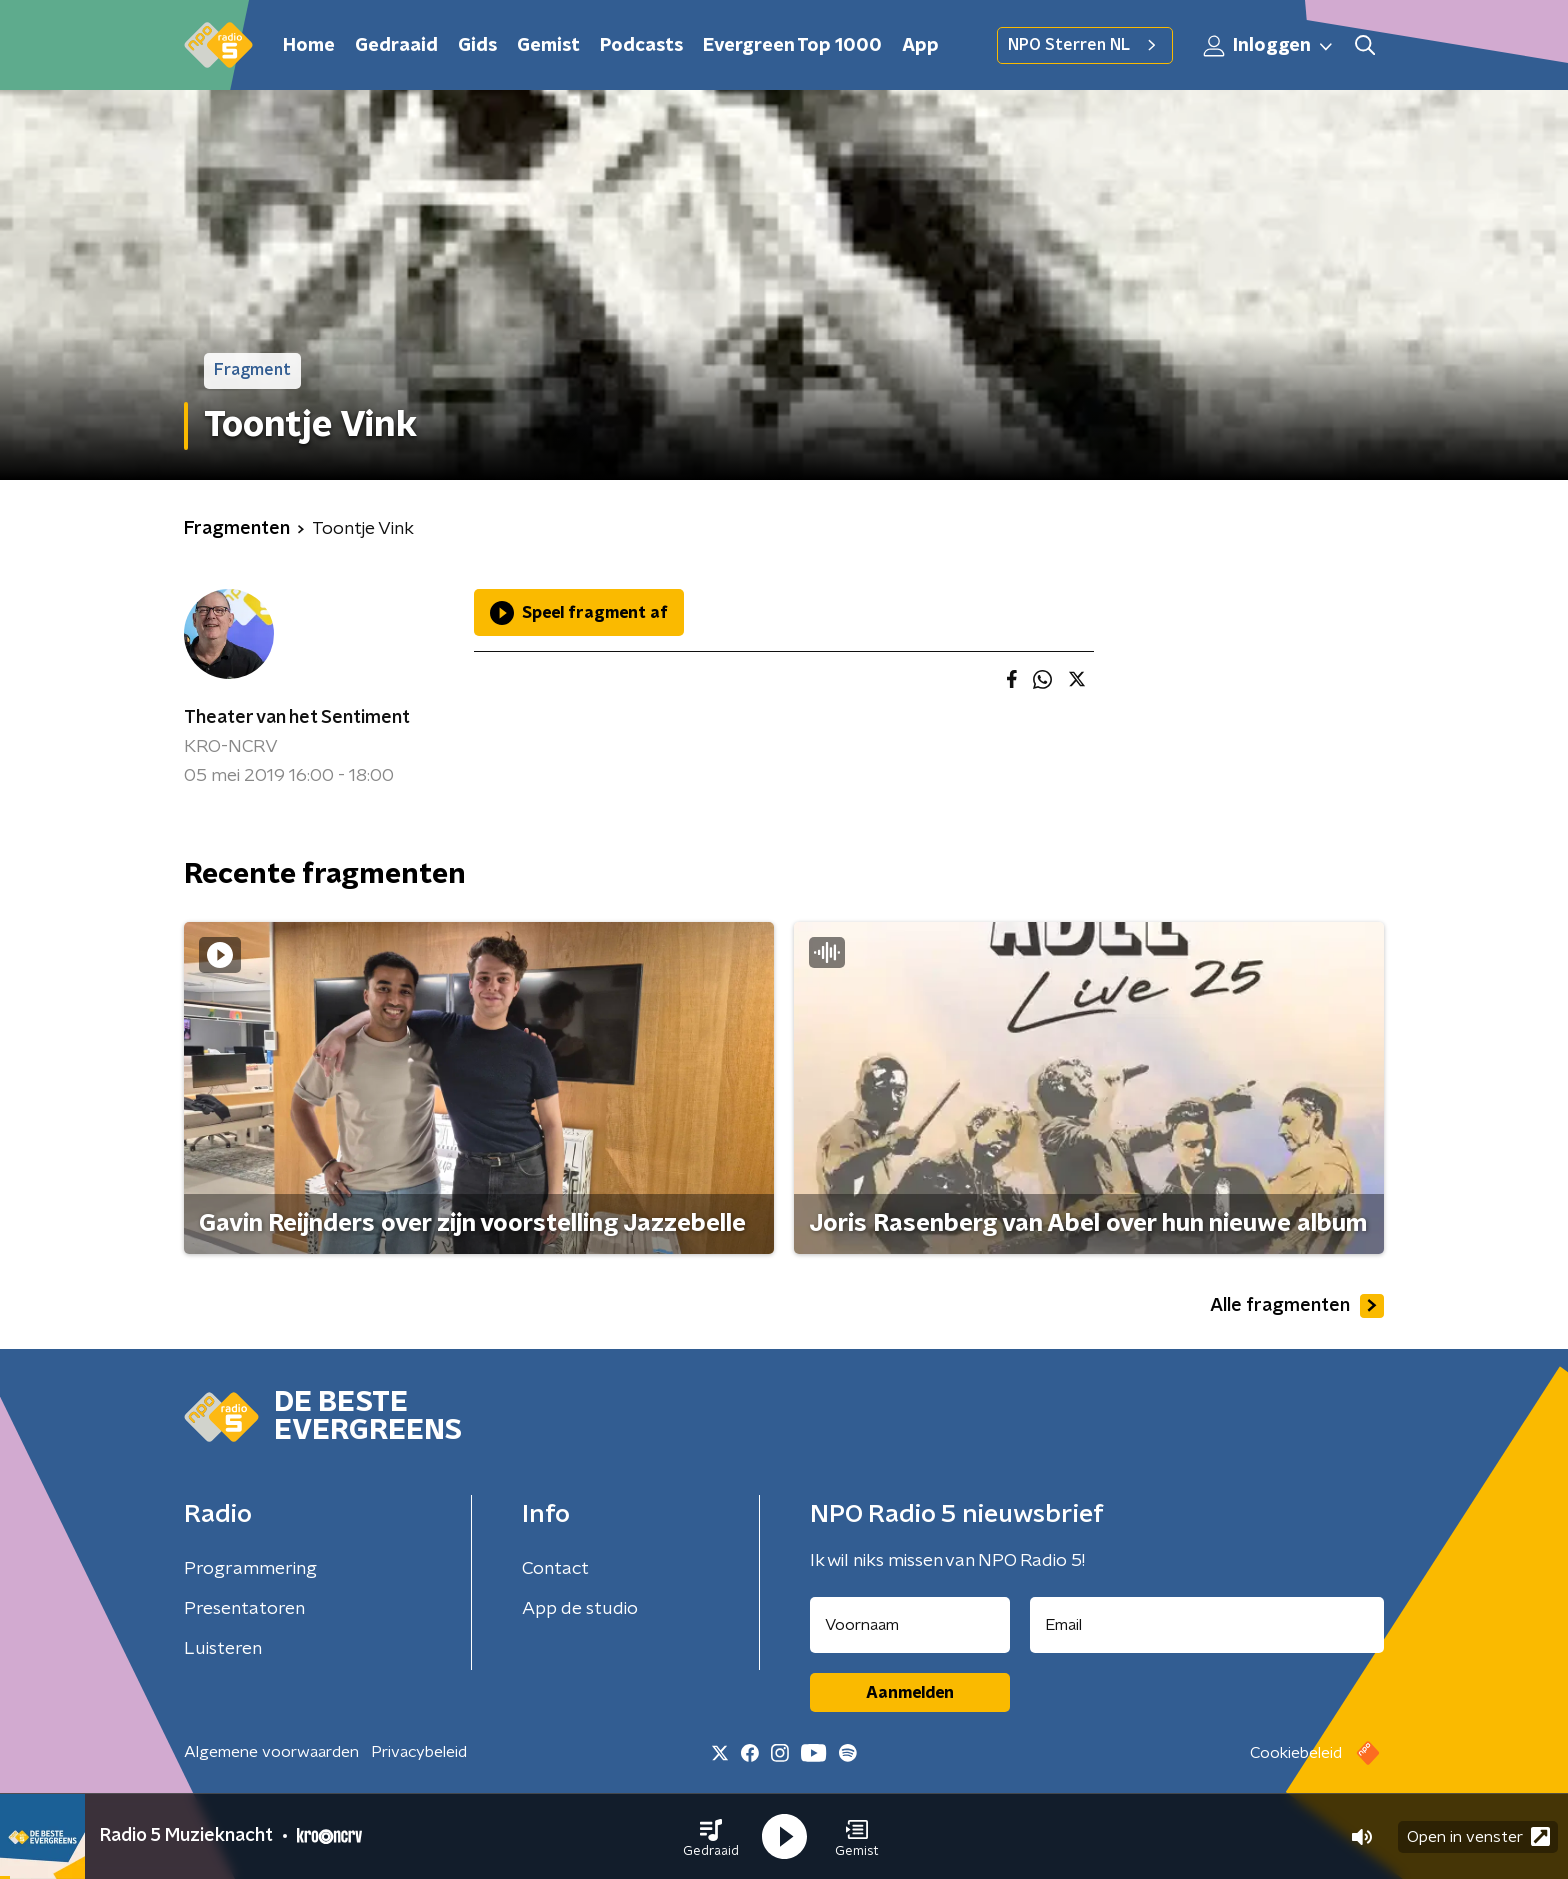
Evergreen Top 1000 (792, 46)
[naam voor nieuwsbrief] (910, 1625)
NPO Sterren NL (1085, 45)
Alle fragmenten (1297, 1306)
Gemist (548, 46)
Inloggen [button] (1269, 46)
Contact (555, 1569)
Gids (477, 46)
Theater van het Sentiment (297, 718)
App (920, 46)
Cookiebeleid (1296, 1753)
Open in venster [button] (1478, 1836)
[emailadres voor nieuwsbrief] (1207, 1625)
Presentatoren (244, 1609)
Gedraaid (396, 46)
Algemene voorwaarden (271, 1752)
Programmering (250, 1569)
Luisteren (223, 1649)
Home (309, 46)
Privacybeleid (419, 1752)
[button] (711, 1837)
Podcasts (641, 46)
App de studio (580, 1609)
